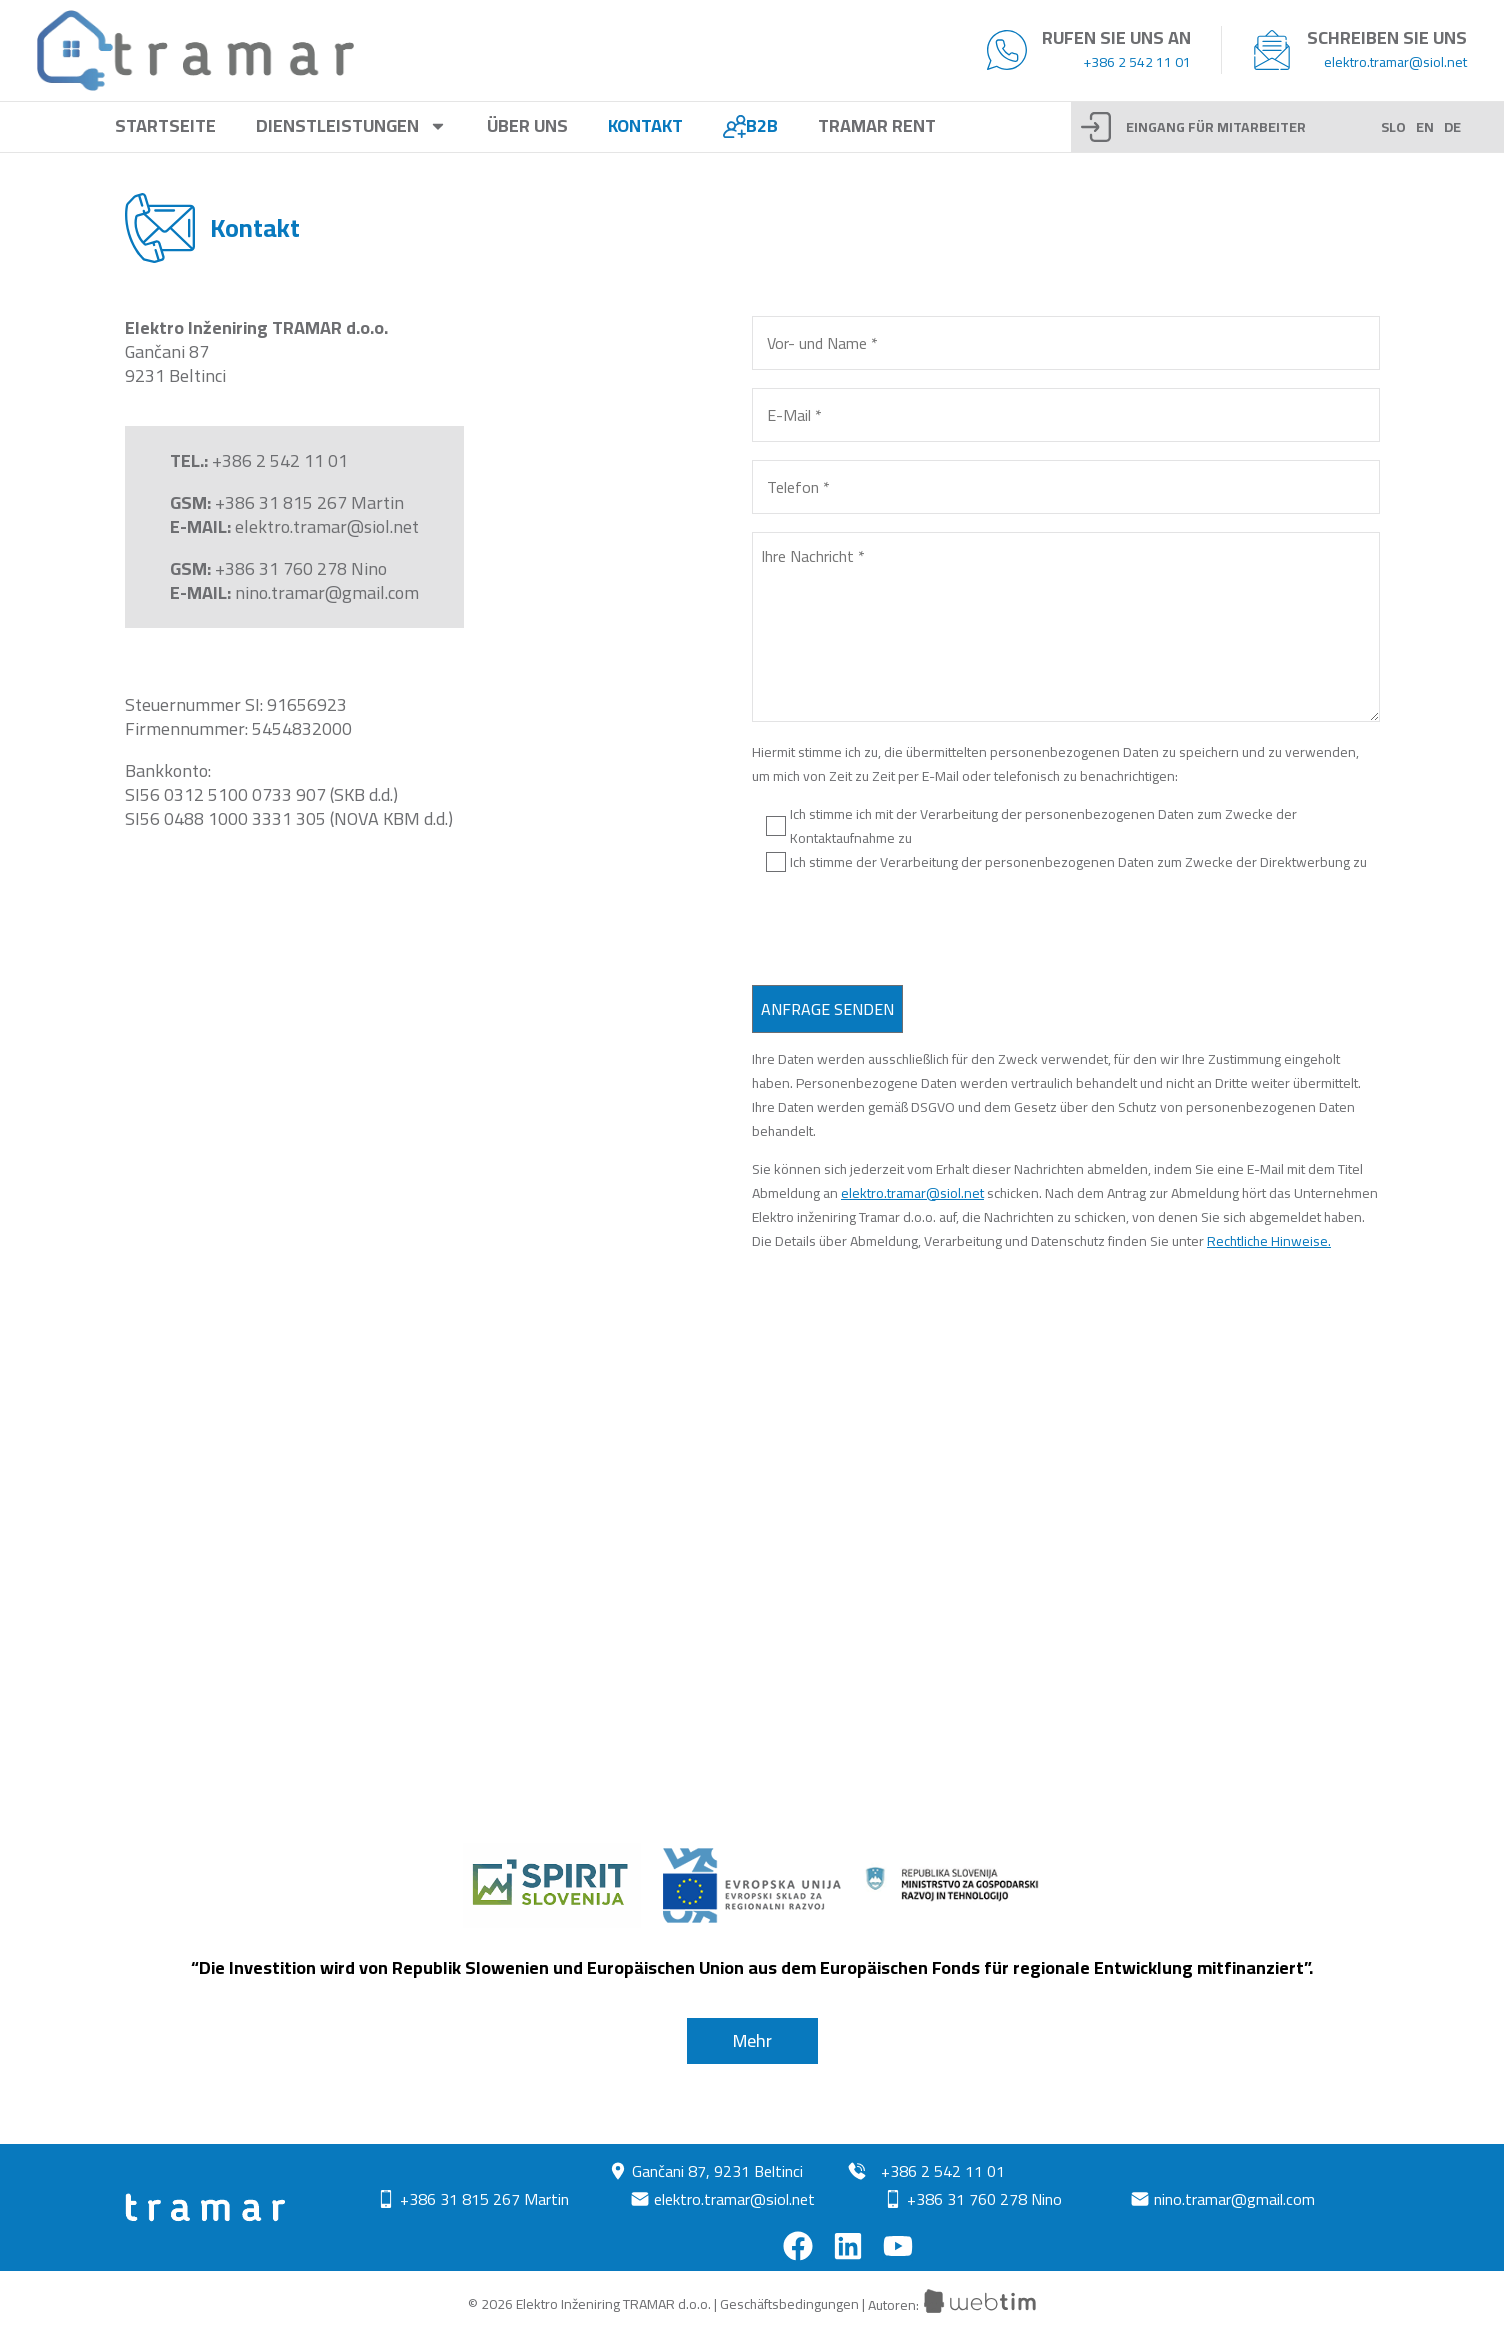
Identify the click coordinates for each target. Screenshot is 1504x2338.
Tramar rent (877, 126)
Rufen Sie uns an (1116, 37)
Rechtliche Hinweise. (1269, 1241)
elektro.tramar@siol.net (1395, 62)
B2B (750, 126)
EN (1425, 127)
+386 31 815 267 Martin (309, 502)
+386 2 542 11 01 (1137, 62)
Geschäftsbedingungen (789, 2305)
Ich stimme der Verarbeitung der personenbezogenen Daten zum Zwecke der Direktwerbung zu (1078, 862)
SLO (1393, 127)
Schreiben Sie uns (1387, 37)
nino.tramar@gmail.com (327, 592)
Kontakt (645, 126)
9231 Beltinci (175, 375)
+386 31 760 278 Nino (301, 568)
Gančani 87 (167, 351)
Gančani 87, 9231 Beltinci (717, 2171)
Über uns (527, 126)
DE (1452, 127)
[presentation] (904, 932)
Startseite (165, 126)
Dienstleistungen (351, 126)
